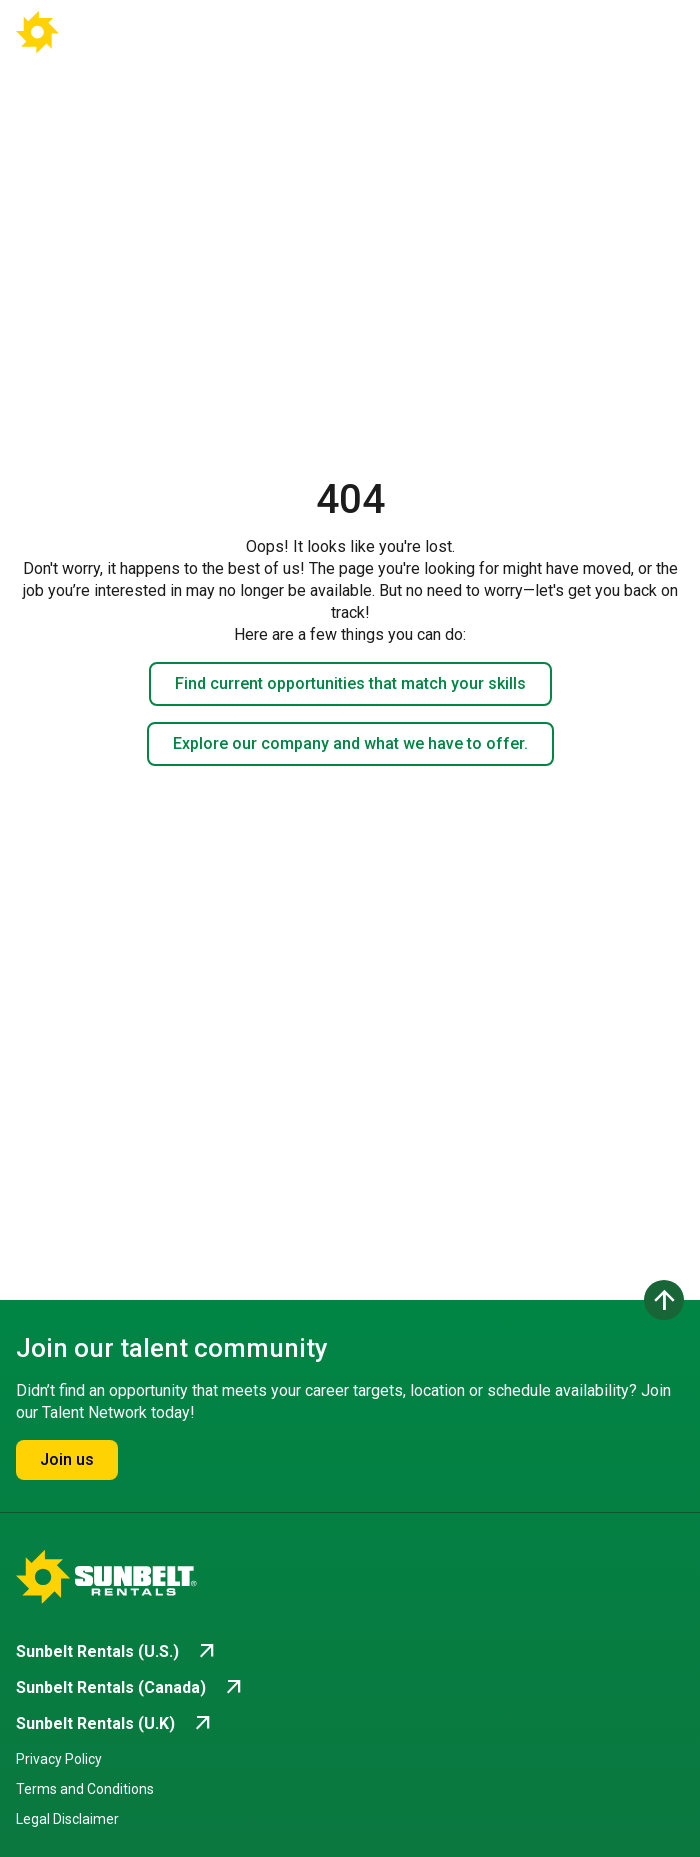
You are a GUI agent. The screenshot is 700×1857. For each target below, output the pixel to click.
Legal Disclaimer (67, 1819)
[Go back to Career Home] (88, 32)
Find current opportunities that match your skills (350, 683)
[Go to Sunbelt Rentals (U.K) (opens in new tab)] (115, 1724)
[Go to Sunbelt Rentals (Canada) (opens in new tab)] (131, 1688)
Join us (67, 1459)
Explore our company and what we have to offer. (350, 743)
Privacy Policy (59, 1759)
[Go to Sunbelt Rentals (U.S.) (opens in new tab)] (117, 1652)
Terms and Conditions (85, 1789)
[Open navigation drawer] (651, 32)
